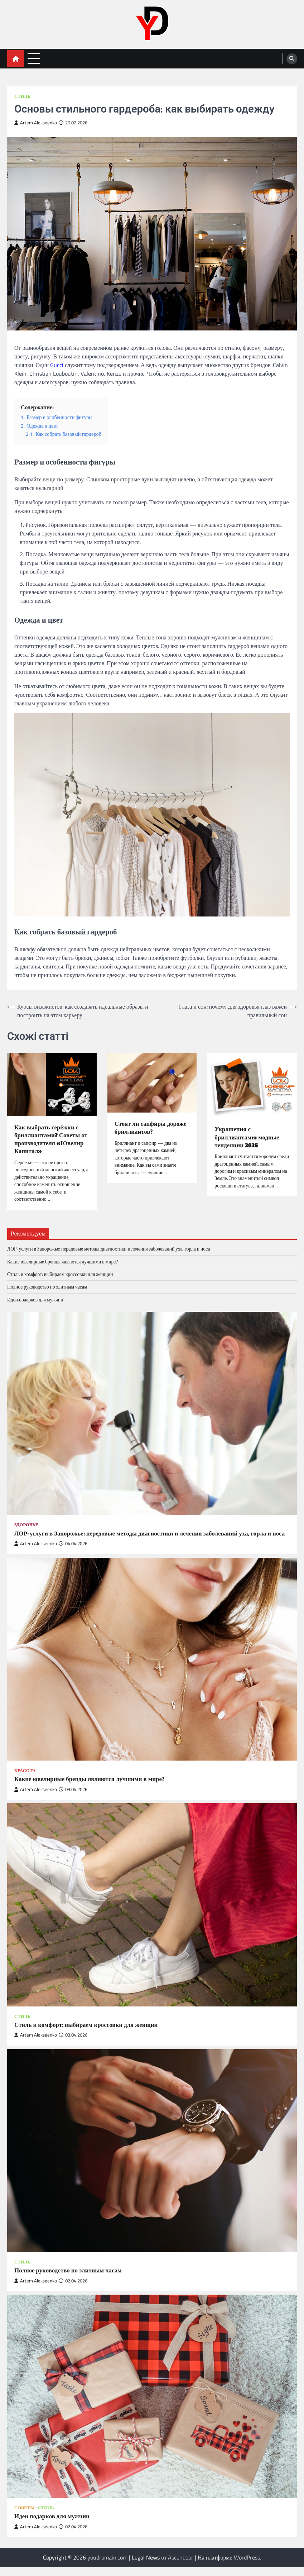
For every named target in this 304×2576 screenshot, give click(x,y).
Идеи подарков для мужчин (35, 1300)
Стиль (22, 96)
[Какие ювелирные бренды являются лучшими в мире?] (152, 1667)
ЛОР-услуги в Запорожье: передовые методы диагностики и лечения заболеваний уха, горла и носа (109, 1249)
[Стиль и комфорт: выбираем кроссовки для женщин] (152, 1913)
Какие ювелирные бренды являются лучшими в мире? (63, 1262)
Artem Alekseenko (35, 122)
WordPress (247, 2566)
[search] (291, 58)
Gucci (56, 365)
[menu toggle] (34, 58)
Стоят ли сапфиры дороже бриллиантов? (152, 1128)
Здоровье (26, 1525)
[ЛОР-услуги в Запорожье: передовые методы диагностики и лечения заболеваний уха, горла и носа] (152, 1414)
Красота (25, 1779)
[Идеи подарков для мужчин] (152, 2405)
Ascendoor (180, 2566)
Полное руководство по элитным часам (47, 1287)
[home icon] (15, 58)
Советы (24, 2516)
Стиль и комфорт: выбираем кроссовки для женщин (60, 1275)
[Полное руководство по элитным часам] (152, 2159)
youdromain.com (107, 2566)
